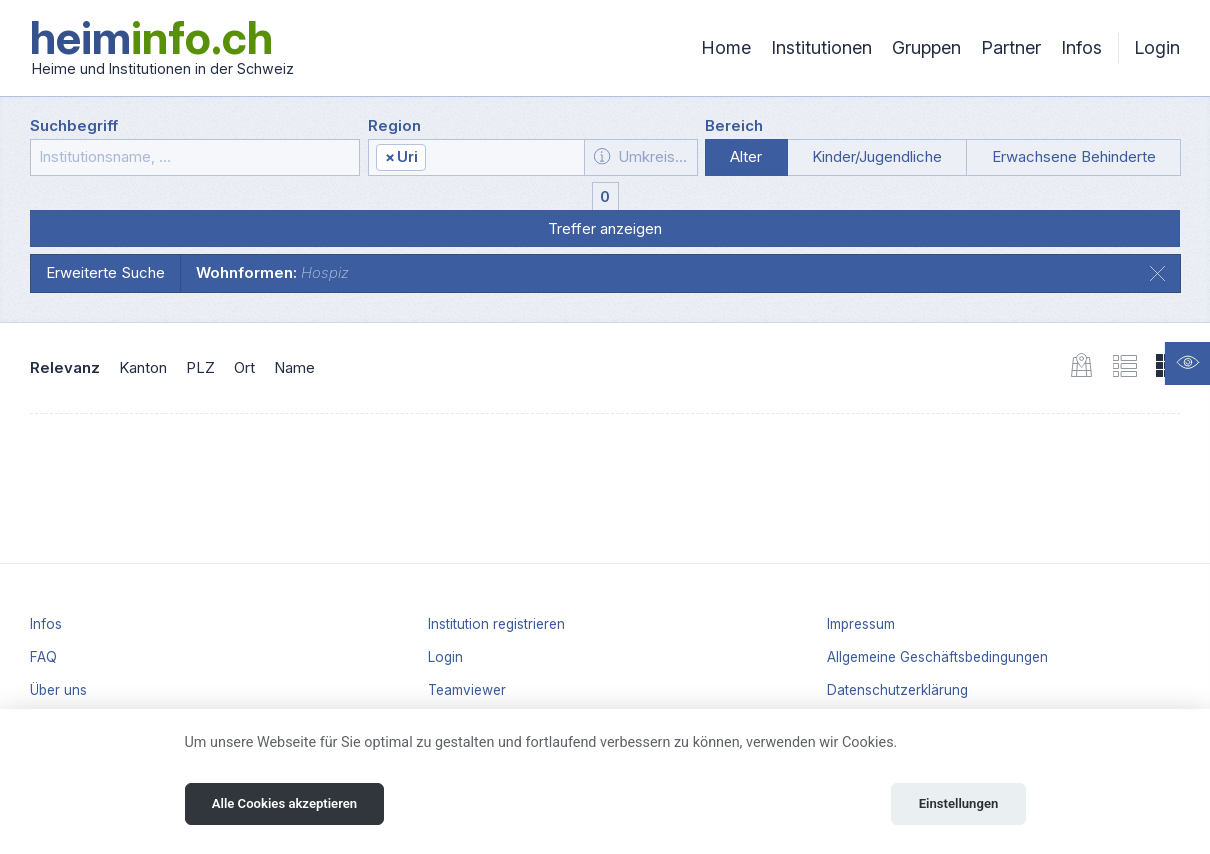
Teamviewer (467, 690)
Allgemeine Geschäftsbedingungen (937, 657)
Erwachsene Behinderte (1074, 156)
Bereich (734, 125)
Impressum (861, 624)
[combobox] (477, 157)
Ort (244, 367)
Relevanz (65, 367)
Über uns (58, 690)
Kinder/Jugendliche (877, 156)
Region (394, 125)
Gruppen (926, 47)
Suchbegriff (74, 125)
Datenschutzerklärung (897, 690)
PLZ (200, 367)
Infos (1081, 47)
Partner (1011, 47)
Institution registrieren (496, 624)
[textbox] (504, 158)
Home (726, 47)
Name (294, 367)
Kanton (143, 367)
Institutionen (821, 47)
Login (1157, 47)
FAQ (43, 657)
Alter (746, 156)
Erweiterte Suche (105, 272)
